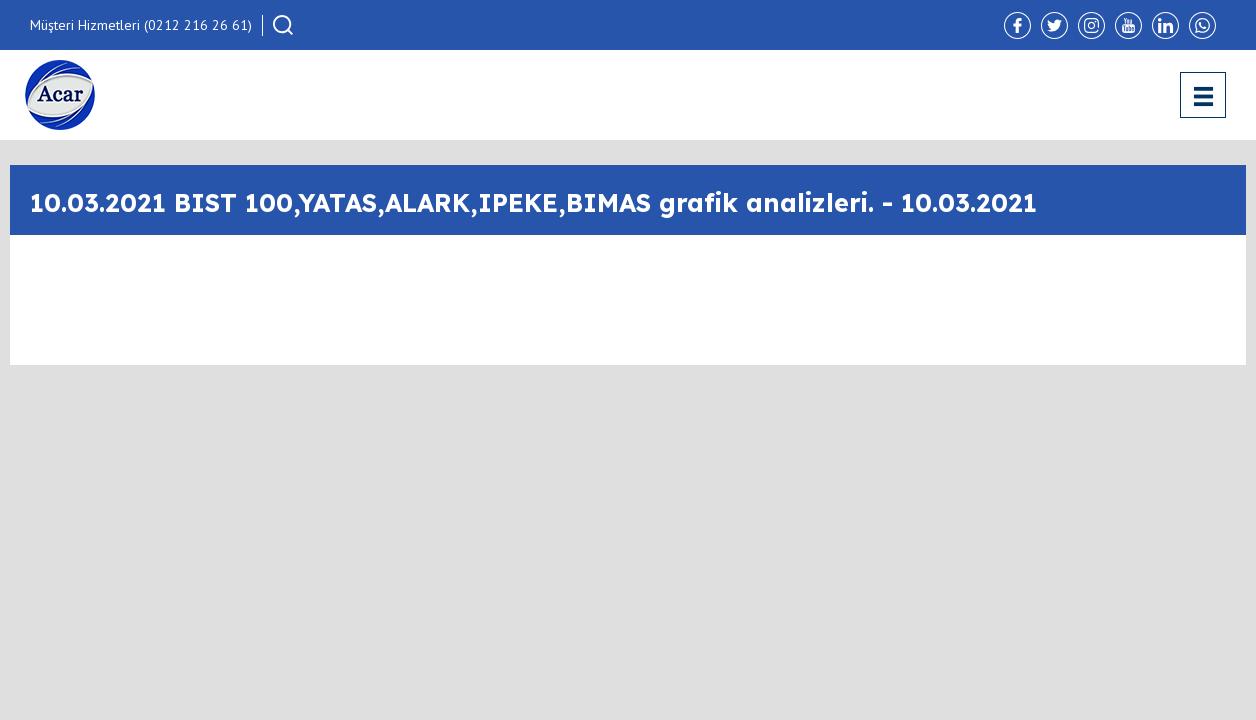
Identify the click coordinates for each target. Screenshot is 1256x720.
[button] (283, 25)
